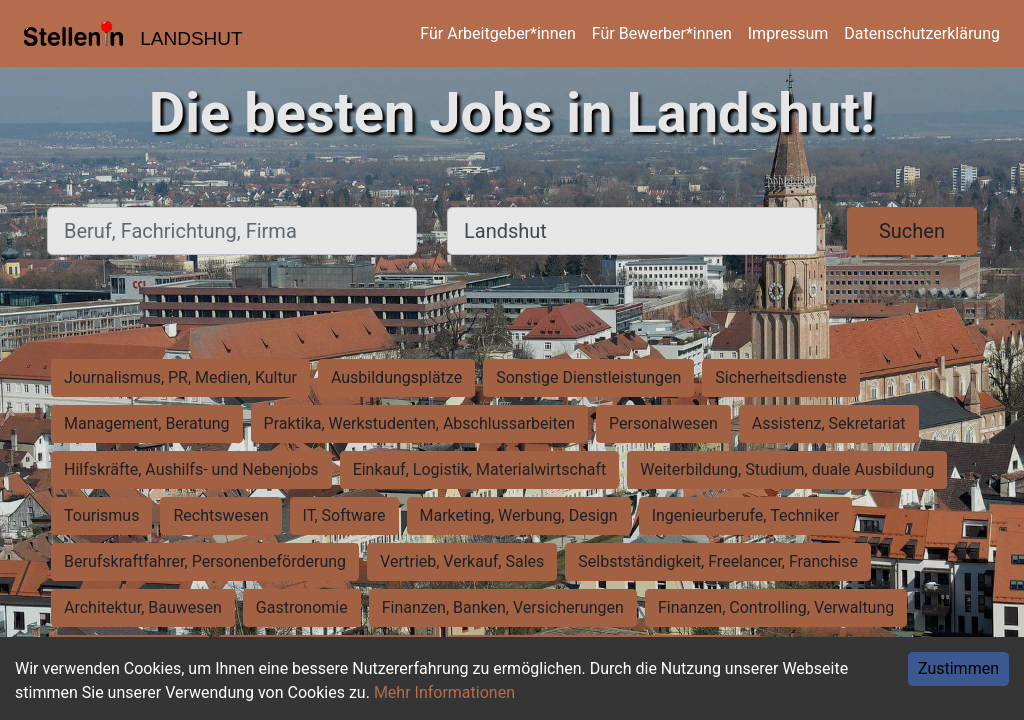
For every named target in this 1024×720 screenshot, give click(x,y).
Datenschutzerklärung (922, 33)
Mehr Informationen (444, 692)
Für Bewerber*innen (662, 33)
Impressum (788, 33)
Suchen (912, 231)
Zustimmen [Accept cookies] (958, 668)
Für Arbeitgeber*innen (497, 33)
